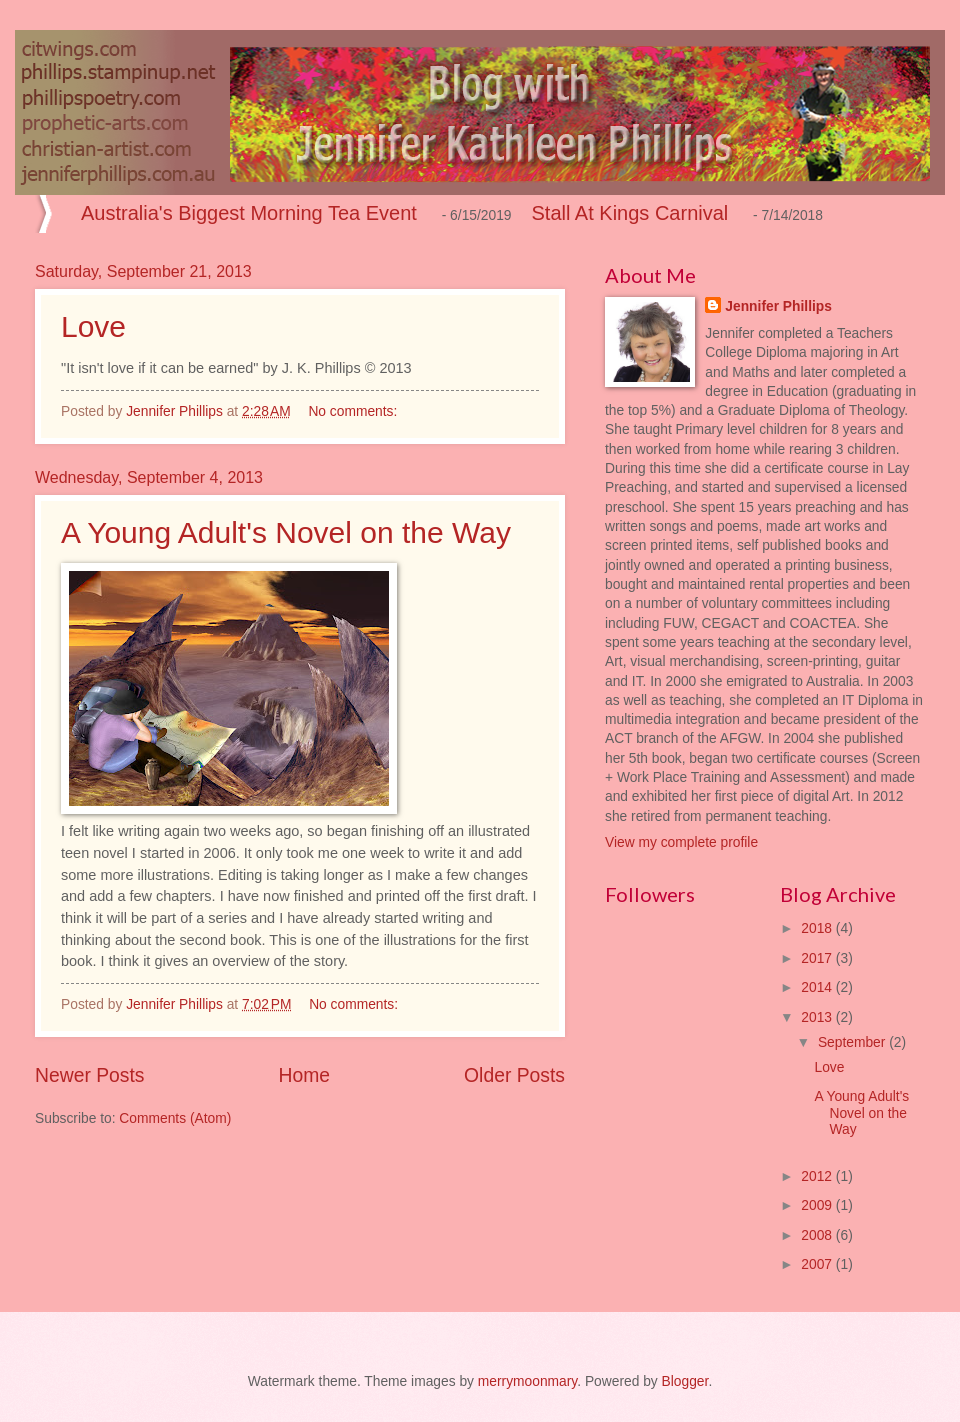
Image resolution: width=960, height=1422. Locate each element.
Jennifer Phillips (778, 306)
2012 (818, 1176)
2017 (818, 958)
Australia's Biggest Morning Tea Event (249, 213)
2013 (818, 1017)
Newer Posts (89, 1075)
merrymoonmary (527, 1381)
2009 (818, 1205)
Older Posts (514, 1075)
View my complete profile (681, 842)
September (853, 1042)
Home (305, 1075)
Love (93, 326)
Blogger (685, 1381)
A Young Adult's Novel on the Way (286, 532)
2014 (818, 987)
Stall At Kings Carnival (630, 213)
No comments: (354, 411)
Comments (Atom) (175, 1118)
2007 (818, 1264)
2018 (818, 928)
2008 (818, 1235)
